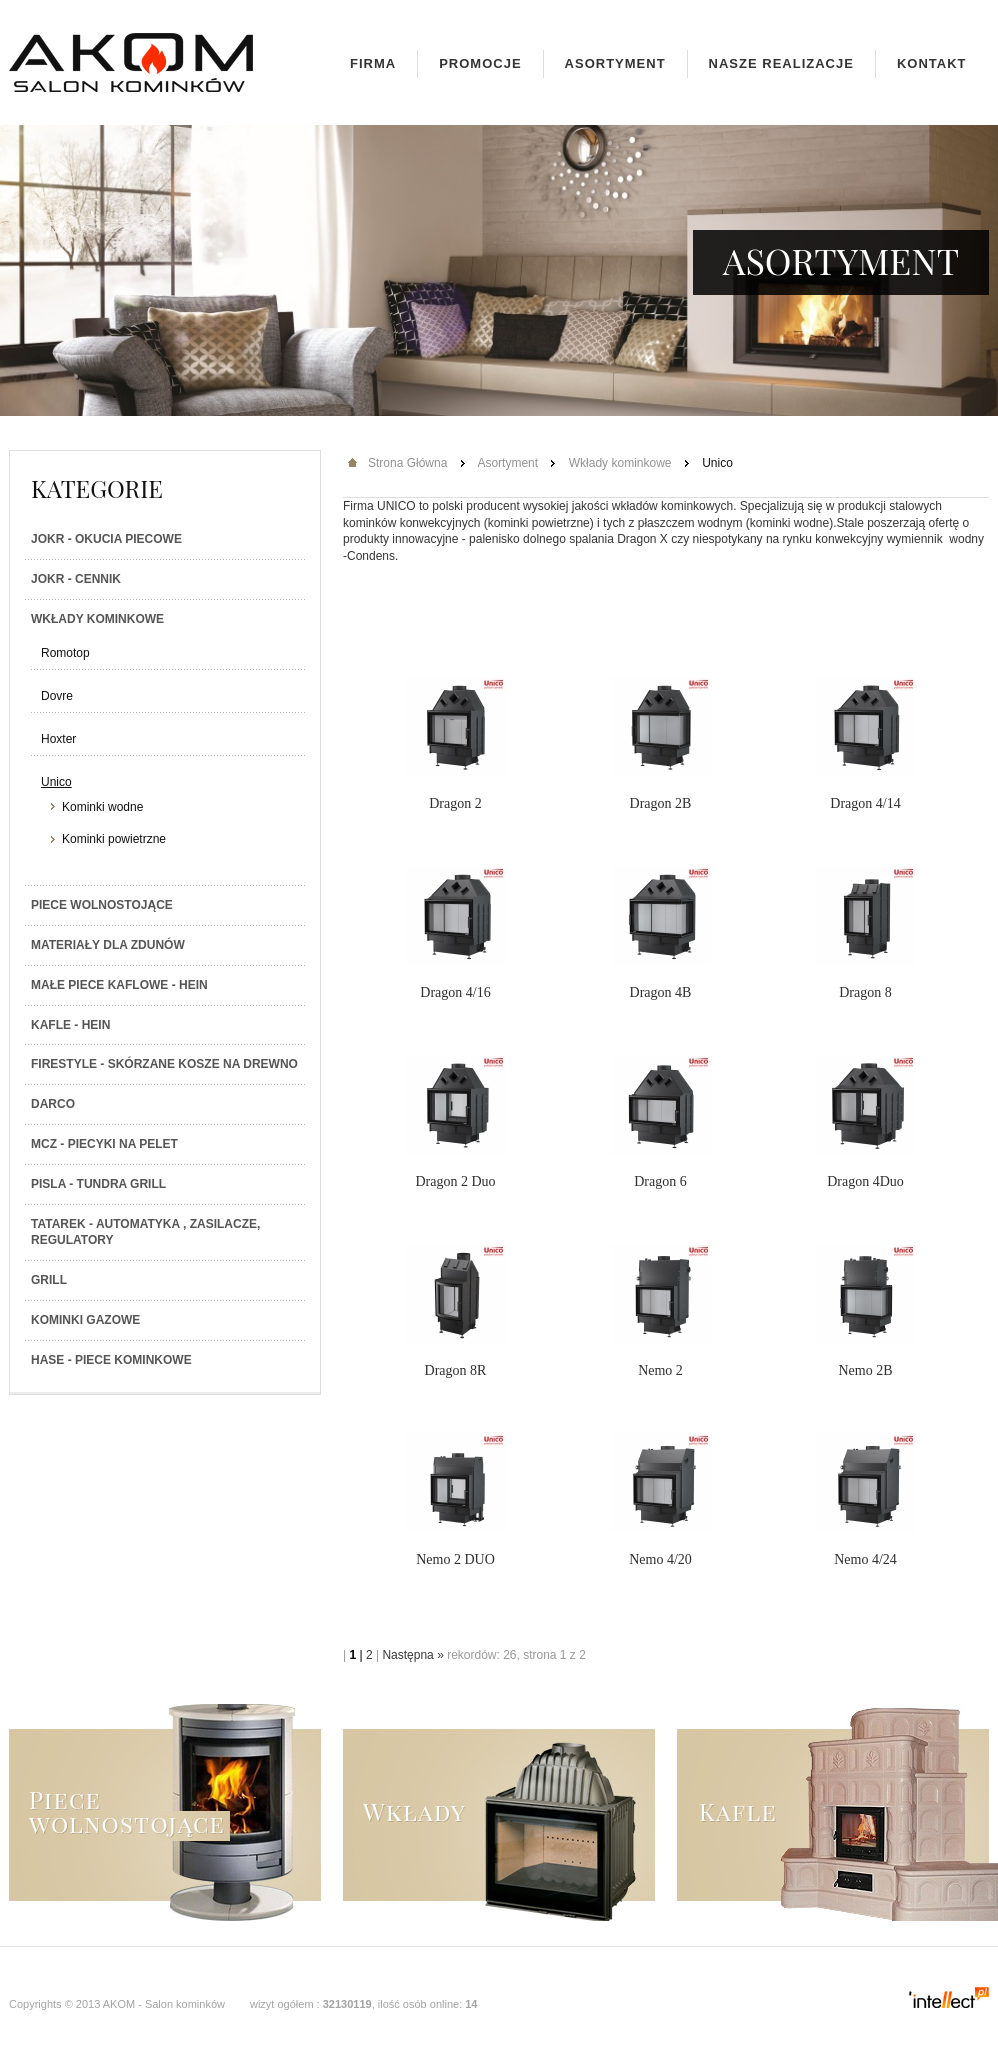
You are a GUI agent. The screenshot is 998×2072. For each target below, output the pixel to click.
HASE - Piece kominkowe (111, 1360)
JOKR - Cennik (76, 579)
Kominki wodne (102, 807)
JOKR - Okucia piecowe (106, 539)
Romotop (65, 653)
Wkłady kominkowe (97, 619)
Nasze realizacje (781, 63)
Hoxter (58, 739)
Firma (373, 63)
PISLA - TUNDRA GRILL (98, 1184)
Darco (53, 1104)
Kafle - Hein (70, 1025)
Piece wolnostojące (102, 905)
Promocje (480, 63)
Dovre (57, 696)
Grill (49, 1280)
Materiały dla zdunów (108, 945)
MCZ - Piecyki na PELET (104, 1144)
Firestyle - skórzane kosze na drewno (164, 1064)
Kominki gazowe (85, 1320)
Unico (56, 782)
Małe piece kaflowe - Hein (119, 985)
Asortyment (615, 63)
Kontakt (932, 63)
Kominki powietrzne (114, 839)
